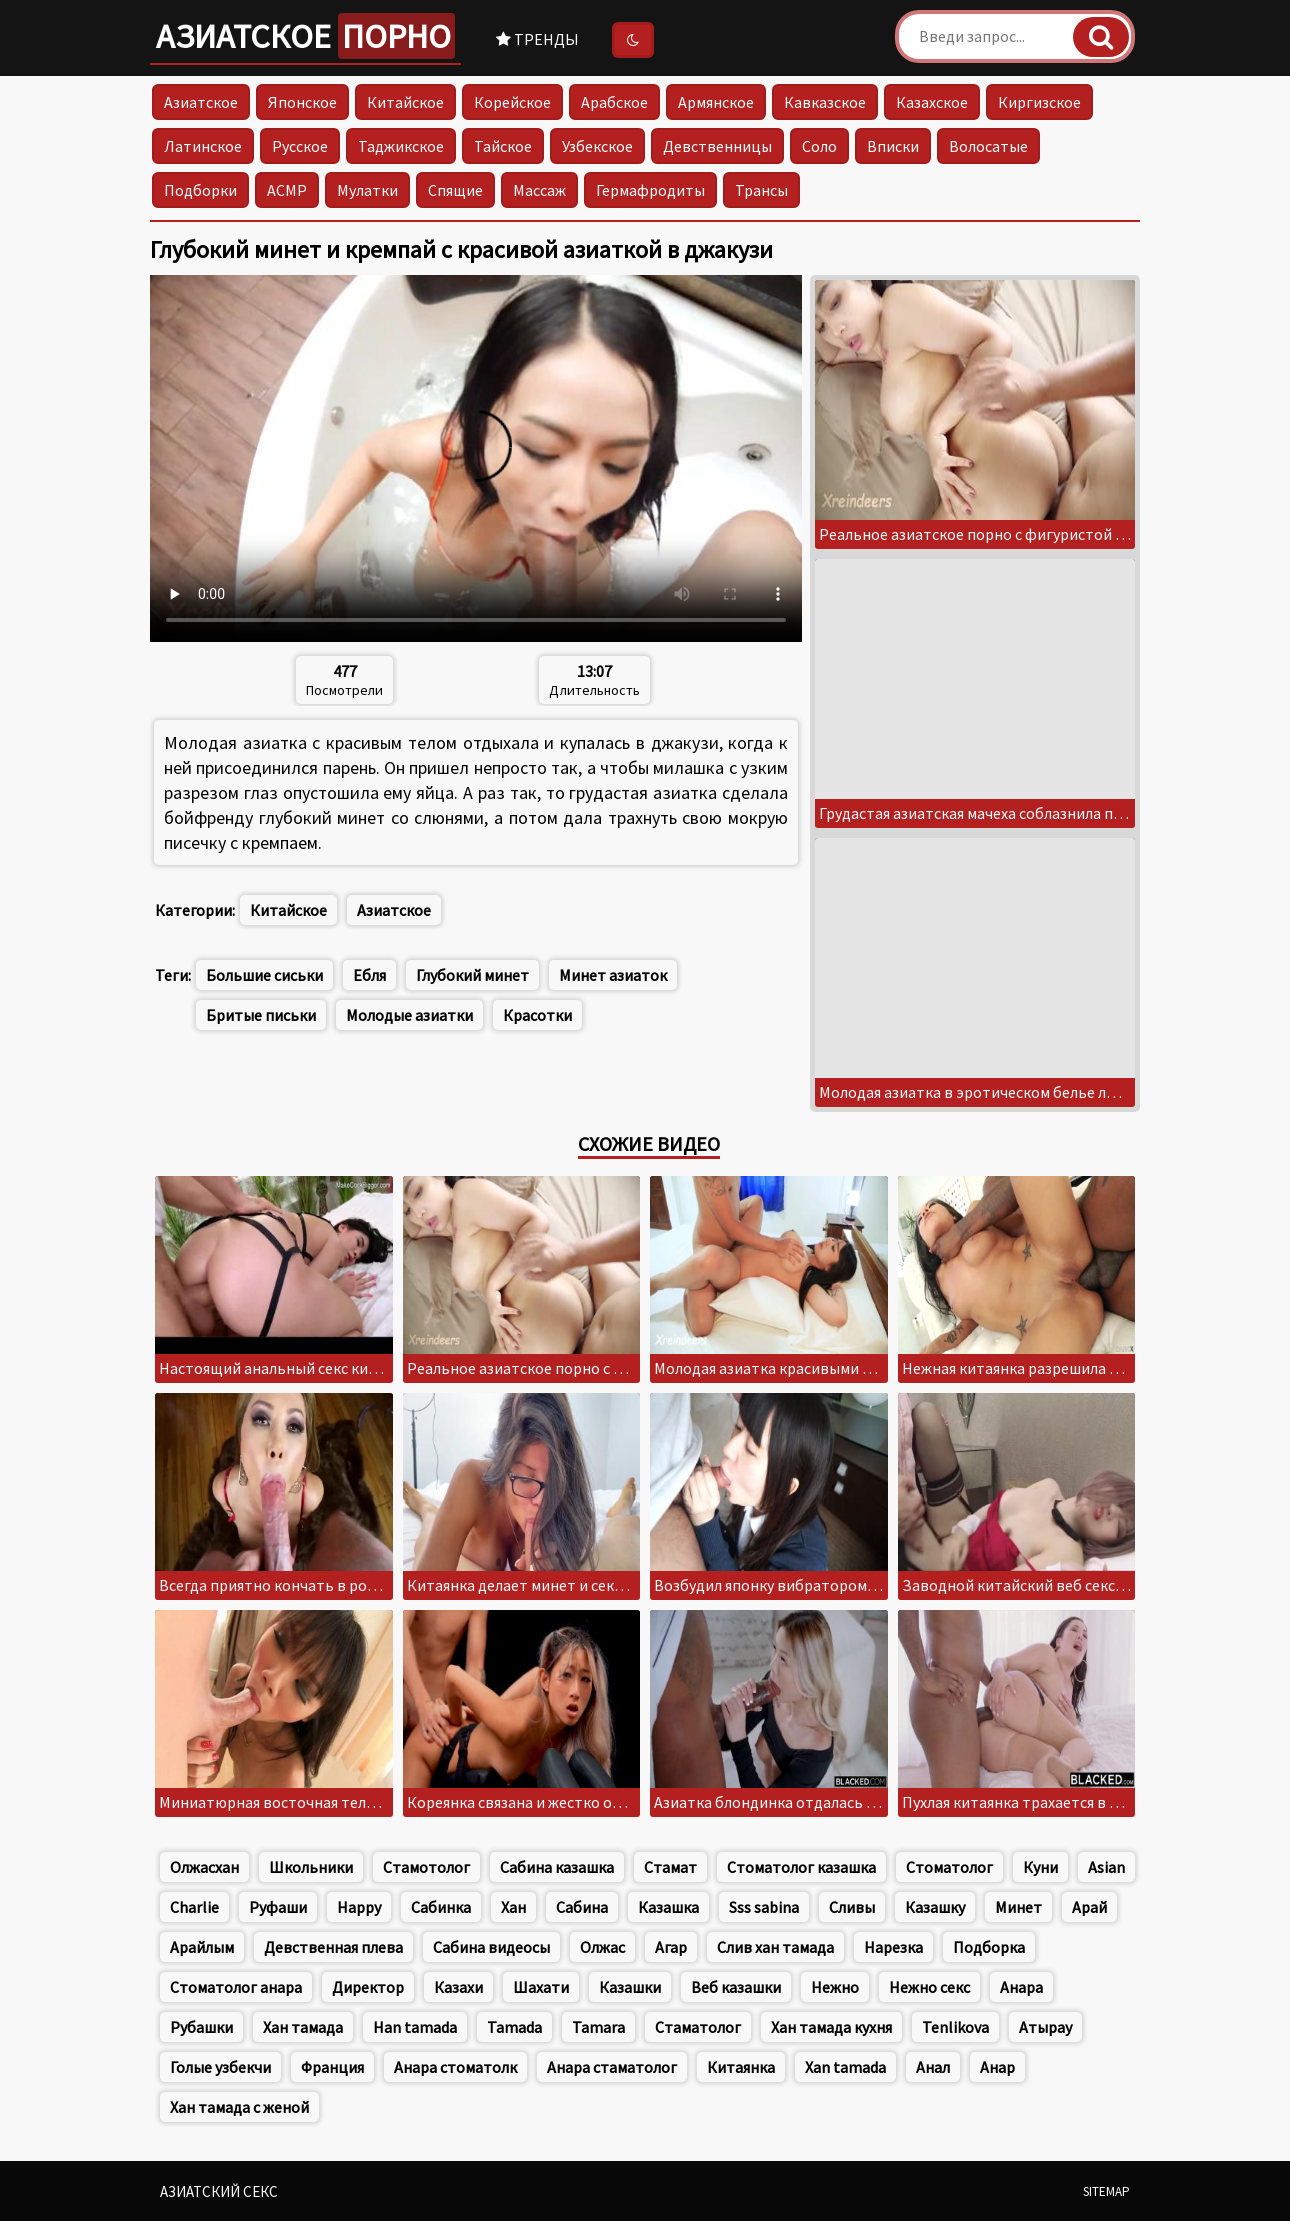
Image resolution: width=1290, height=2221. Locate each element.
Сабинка (441, 1907)
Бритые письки (261, 1015)
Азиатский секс (219, 2191)
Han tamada (415, 2027)
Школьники (311, 1867)
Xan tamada (845, 2067)
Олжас (602, 1947)
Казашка (668, 1907)
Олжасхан (204, 1867)
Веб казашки (736, 1987)
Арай (1089, 1907)
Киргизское (1039, 102)
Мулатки (367, 190)
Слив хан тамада (775, 1947)
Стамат (670, 1867)
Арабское (614, 102)
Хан (513, 1907)
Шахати (541, 1987)
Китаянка (741, 2067)
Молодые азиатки (409, 1015)
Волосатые (988, 146)
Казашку (935, 1907)
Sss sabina (764, 1907)
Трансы (761, 190)
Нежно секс (929, 1987)
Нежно (835, 1987)
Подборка (989, 1947)
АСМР (287, 190)
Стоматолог (949, 1867)
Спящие (455, 190)
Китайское (405, 102)
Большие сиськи (264, 975)
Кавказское (825, 102)
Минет (1018, 1907)
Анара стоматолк (455, 2067)
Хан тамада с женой (239, 2107)
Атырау (1045, 2027)
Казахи (458, 1987)
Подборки (200, 190)
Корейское (512, 102)
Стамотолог (426, 1867)
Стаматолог (698, 2027)
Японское (302, 102)
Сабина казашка (557, 1867)
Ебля (369, 975)
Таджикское (401, 146)
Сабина (582, 1907)
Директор (368, 1987)
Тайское (503, 146)
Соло (819, 146)
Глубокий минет (472, 975)
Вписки (893, 146)
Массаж (539, 190)
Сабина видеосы (491, 1947)
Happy (359, 1907)
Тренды (537, 39)
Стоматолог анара (236, 1987)
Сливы (852, 1907)
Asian (1106, 1867)
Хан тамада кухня (831, 2027)
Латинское (203, 146)
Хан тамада (303, 2027)
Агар (671, 1947)
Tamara (598, 2027)
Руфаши (278, 1907)
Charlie (194, 1907)
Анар (997, 2067)
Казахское (932, 102)
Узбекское (597, 146)
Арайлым (202, 1947)
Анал (933, 2067)
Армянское (716, 102)
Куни (1040, 1867)
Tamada (514, 2027)
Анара (1021, 1987)
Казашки (630, 1987)
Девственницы (717, 146)
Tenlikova (955, 2027)
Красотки (537, 1015)
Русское (300, 146)
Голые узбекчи (220, 2067)
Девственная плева (333, 1947)
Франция (332, 2067)
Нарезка (893, 1947)
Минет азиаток (613, 975)
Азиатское (305, 36)
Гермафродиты (650, 190)
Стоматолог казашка (801, 1867)
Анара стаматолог (612, 2067)
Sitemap (1106, 2191)
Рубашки (201, 2027)
